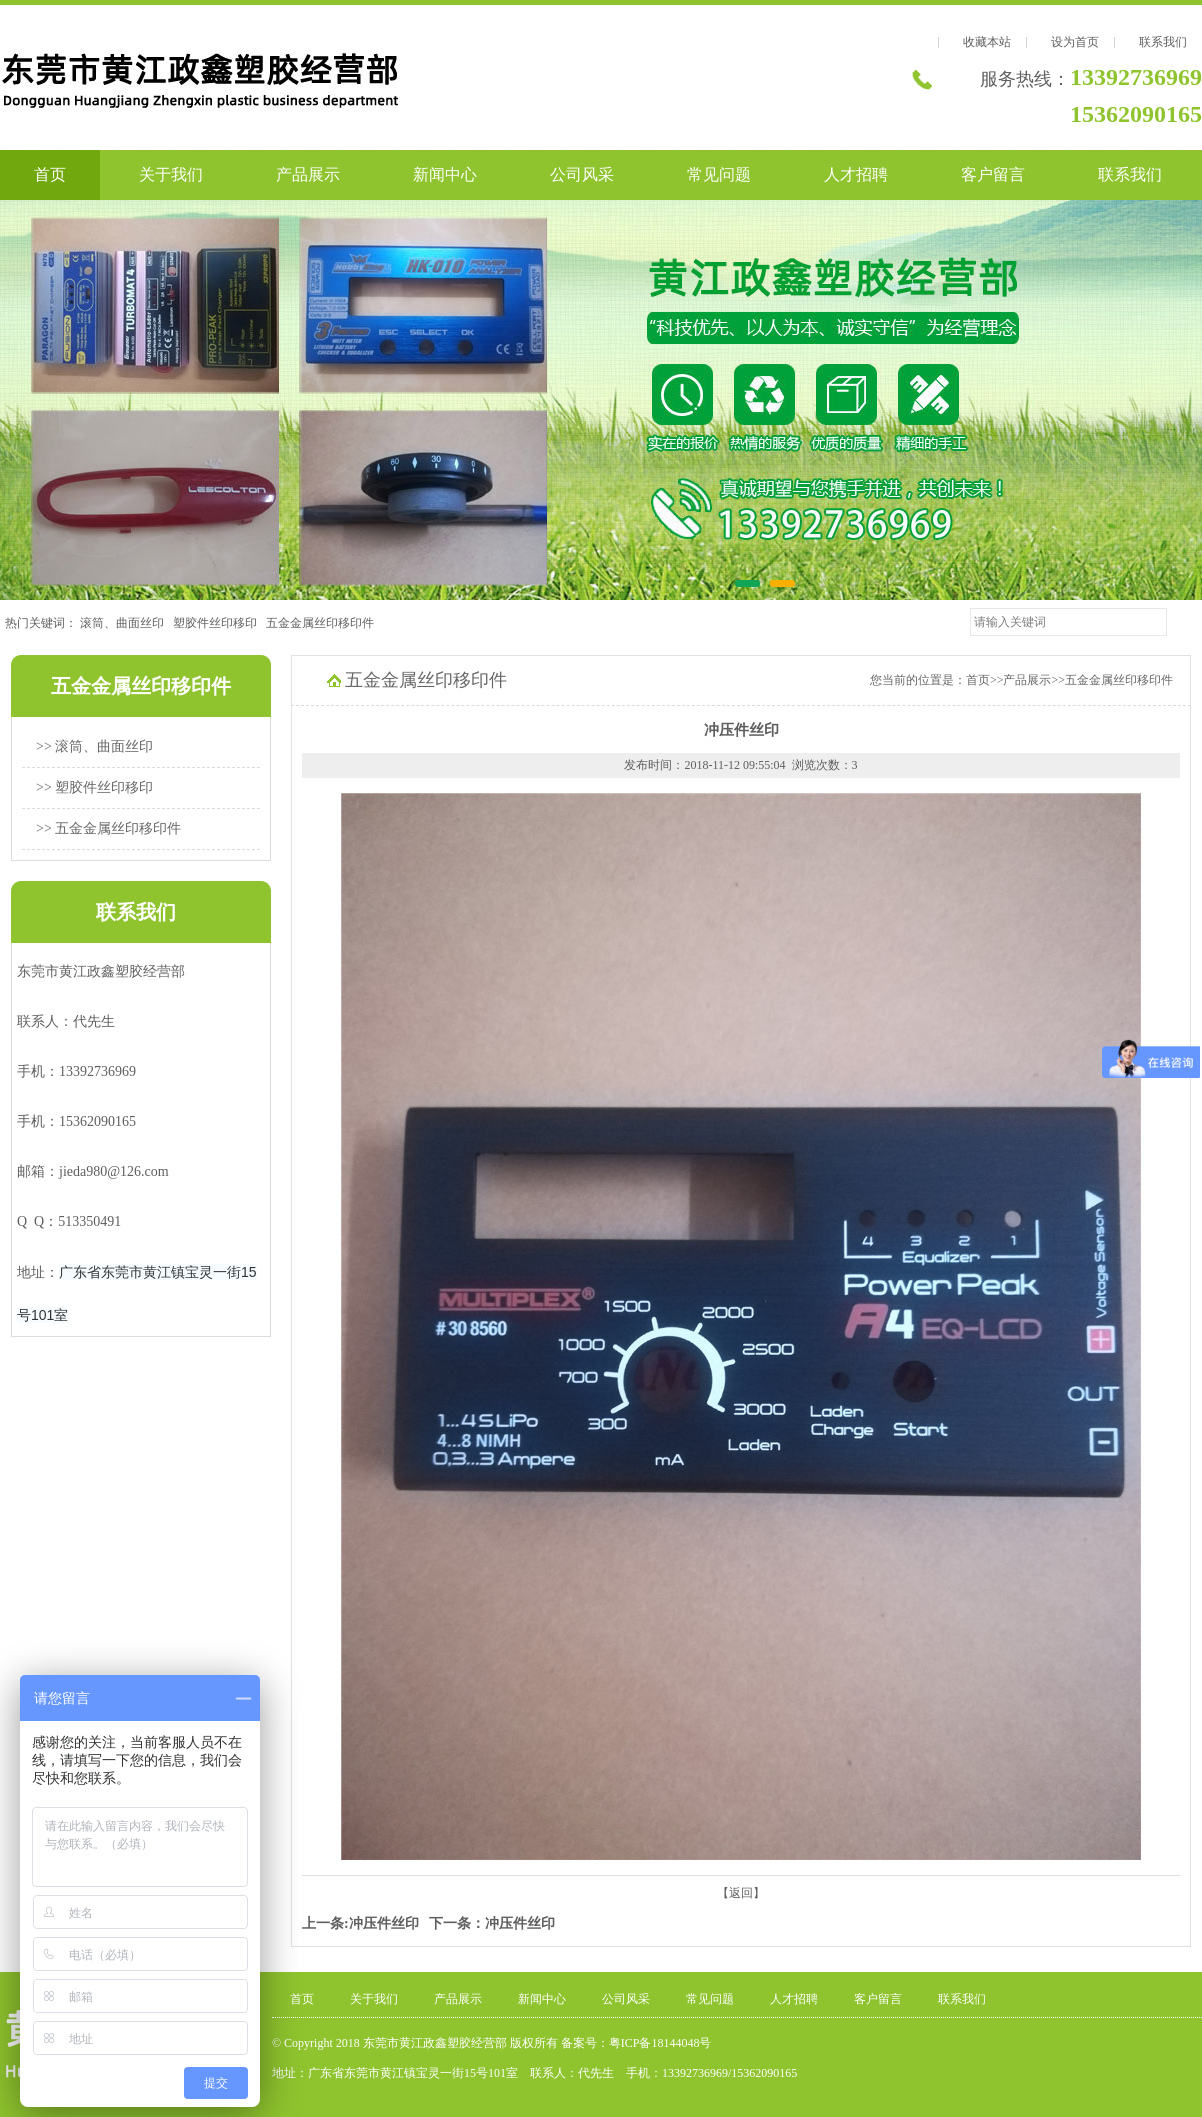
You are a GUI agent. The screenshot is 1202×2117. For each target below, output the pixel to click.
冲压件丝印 (384, 1923)
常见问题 (719, 174)
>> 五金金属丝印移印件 (108, 828)
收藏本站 (987, 42)
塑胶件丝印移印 (219, 623)
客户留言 (993, 174)
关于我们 (171, 174)
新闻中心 (445, 174)
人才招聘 (856, 174)
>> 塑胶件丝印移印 (94, 787)
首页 (50, 174)
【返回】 (741, 1893)
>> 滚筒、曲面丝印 (94, 746)
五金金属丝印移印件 (324, 623)
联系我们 (1163, 42)
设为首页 (1075, 42)
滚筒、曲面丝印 (126, 623)
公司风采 (582, 174)
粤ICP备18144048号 (660, 2043)
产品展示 (308, 174)
